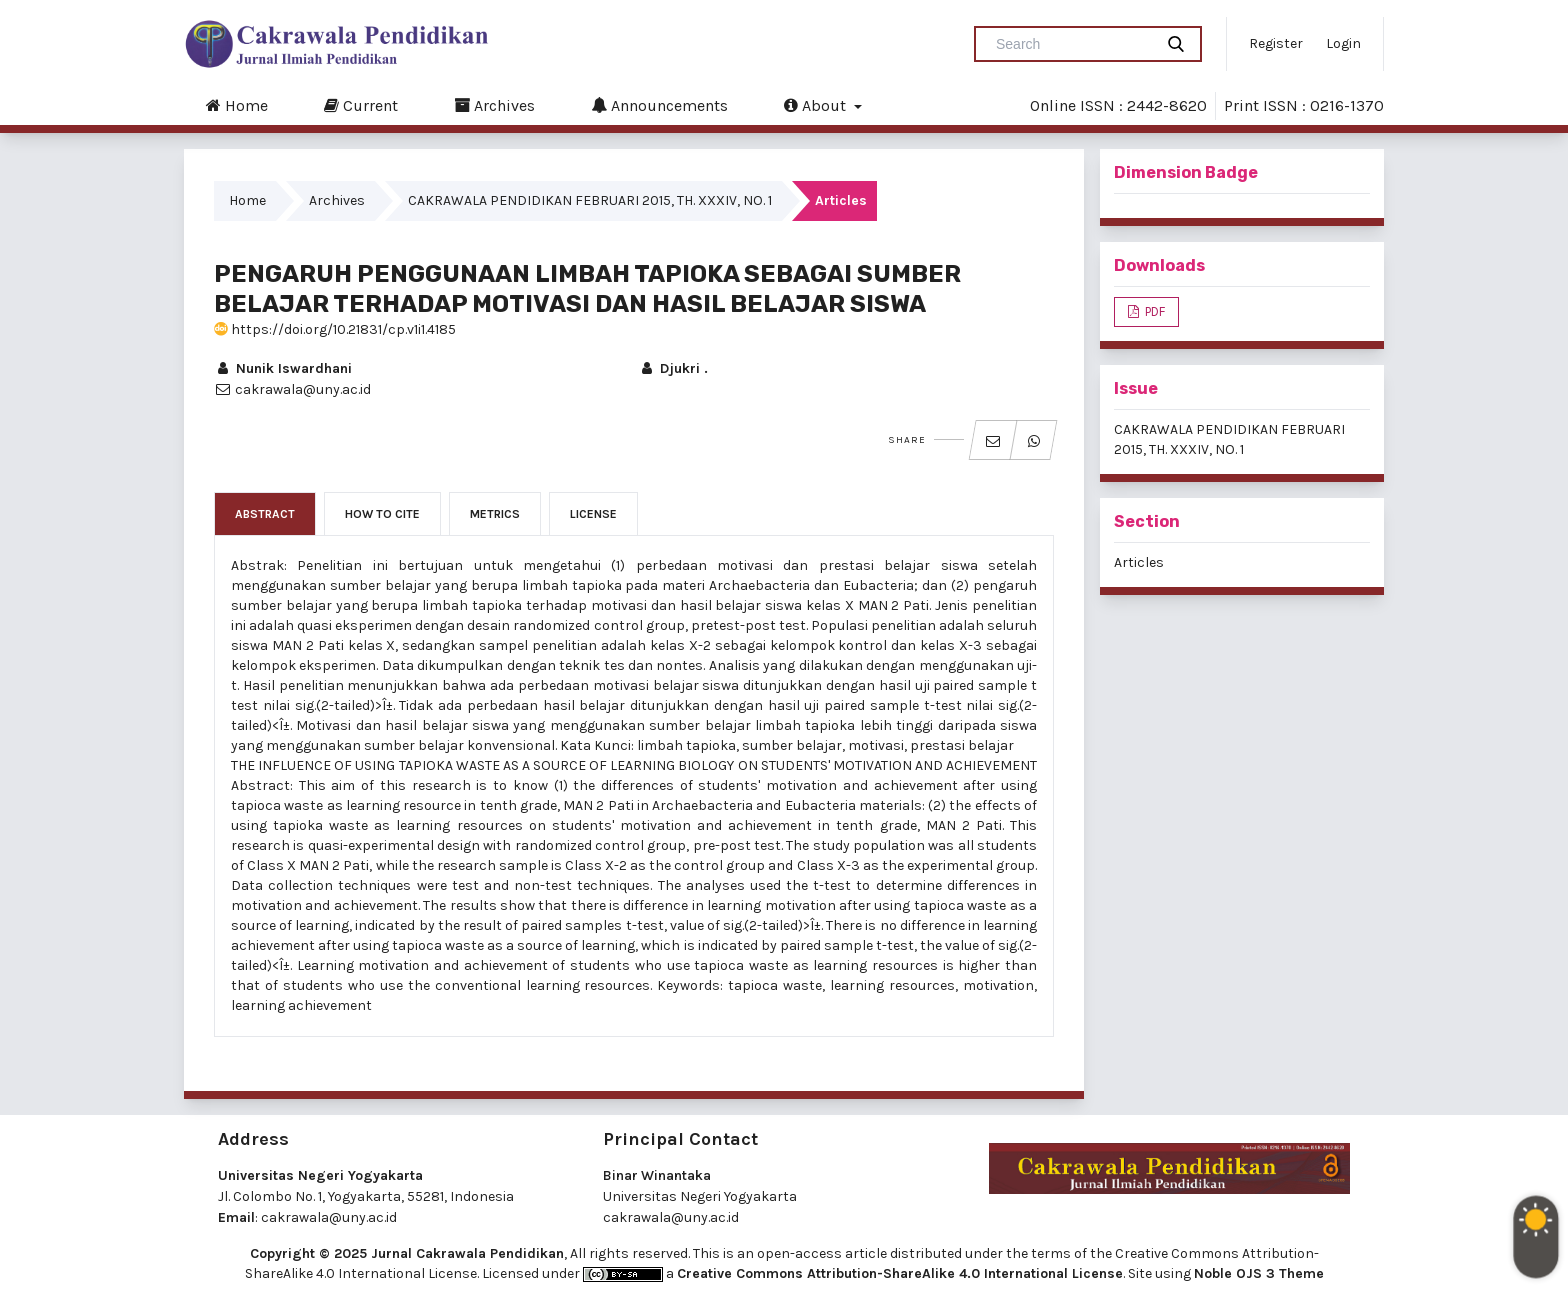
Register (1276, 43)
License (593, 514)
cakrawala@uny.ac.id (329, 1217)
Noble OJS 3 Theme (1259, 1273)
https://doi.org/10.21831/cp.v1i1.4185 (335, 329)
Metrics (495, 514)
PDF (1153, 311)
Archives (494, 105)
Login (1343, 43)
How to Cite (382, 514)
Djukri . (673, 368)
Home (237, 105)
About (817, 105)
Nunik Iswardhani (283, 368)
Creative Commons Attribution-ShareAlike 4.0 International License (900, 1273)
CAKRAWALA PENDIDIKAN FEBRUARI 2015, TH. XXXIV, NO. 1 (590, 200)
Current (361, 105)
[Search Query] (1072, 44)
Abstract (265, 514)
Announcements (659, 105)
